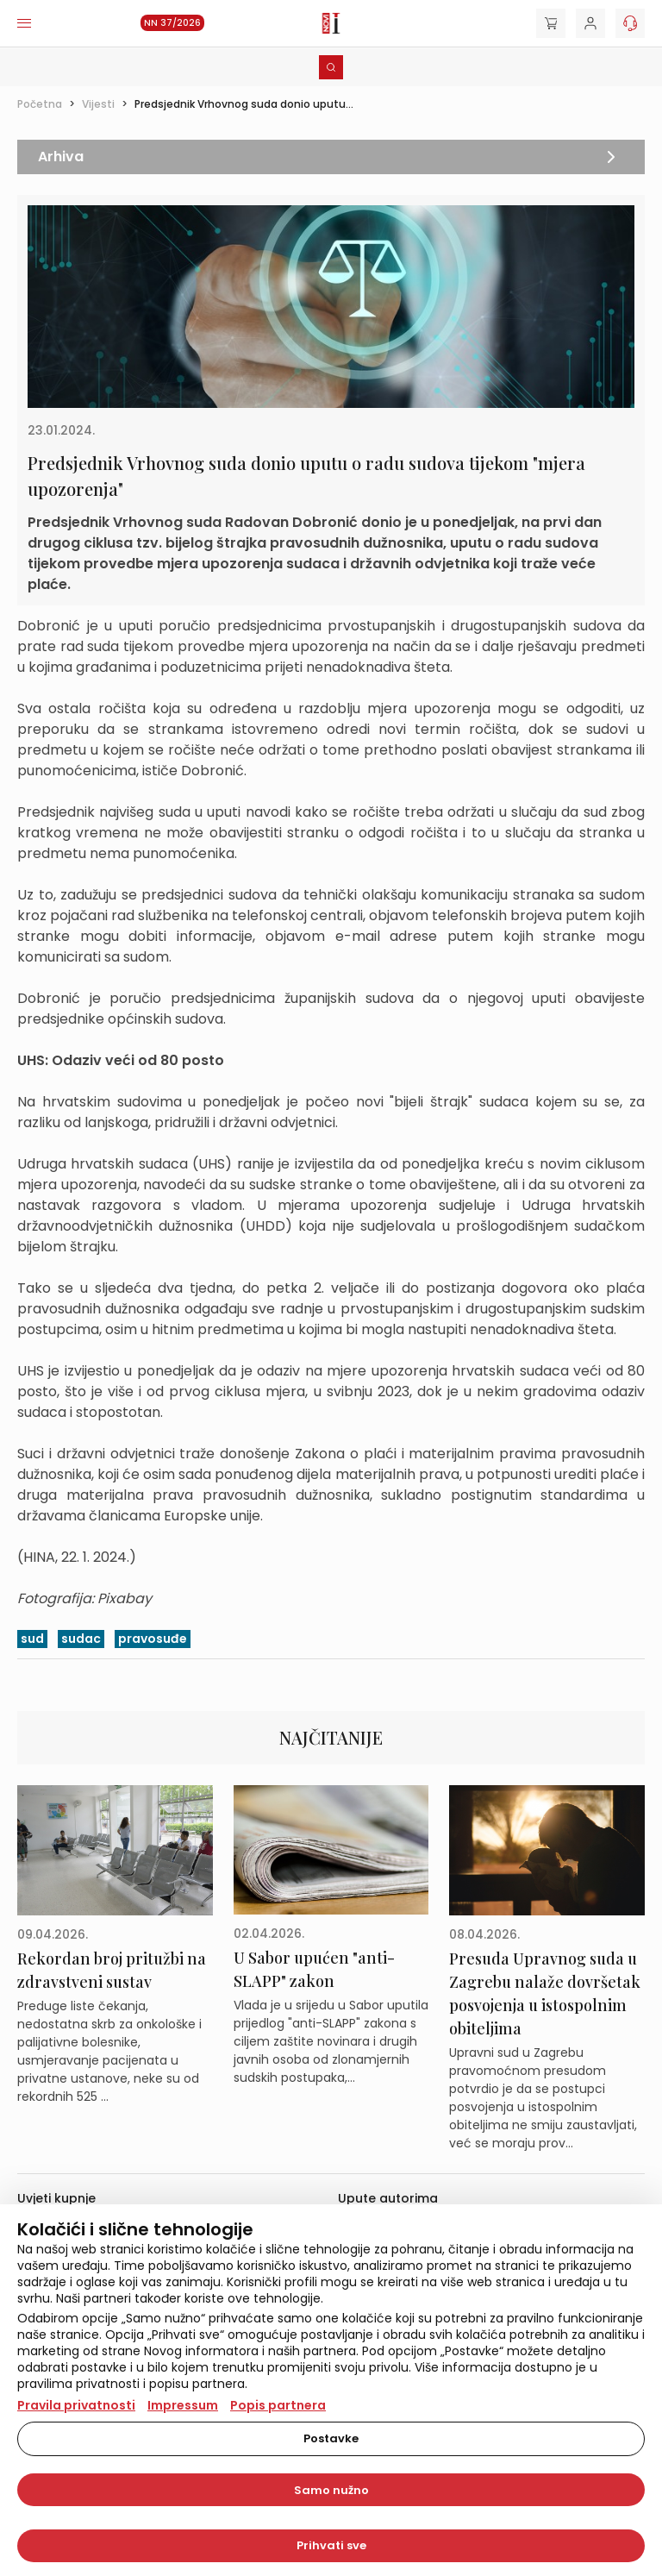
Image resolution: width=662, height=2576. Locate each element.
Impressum (182, 2405)
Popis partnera (278, 2405)
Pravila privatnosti (76, 2405)
